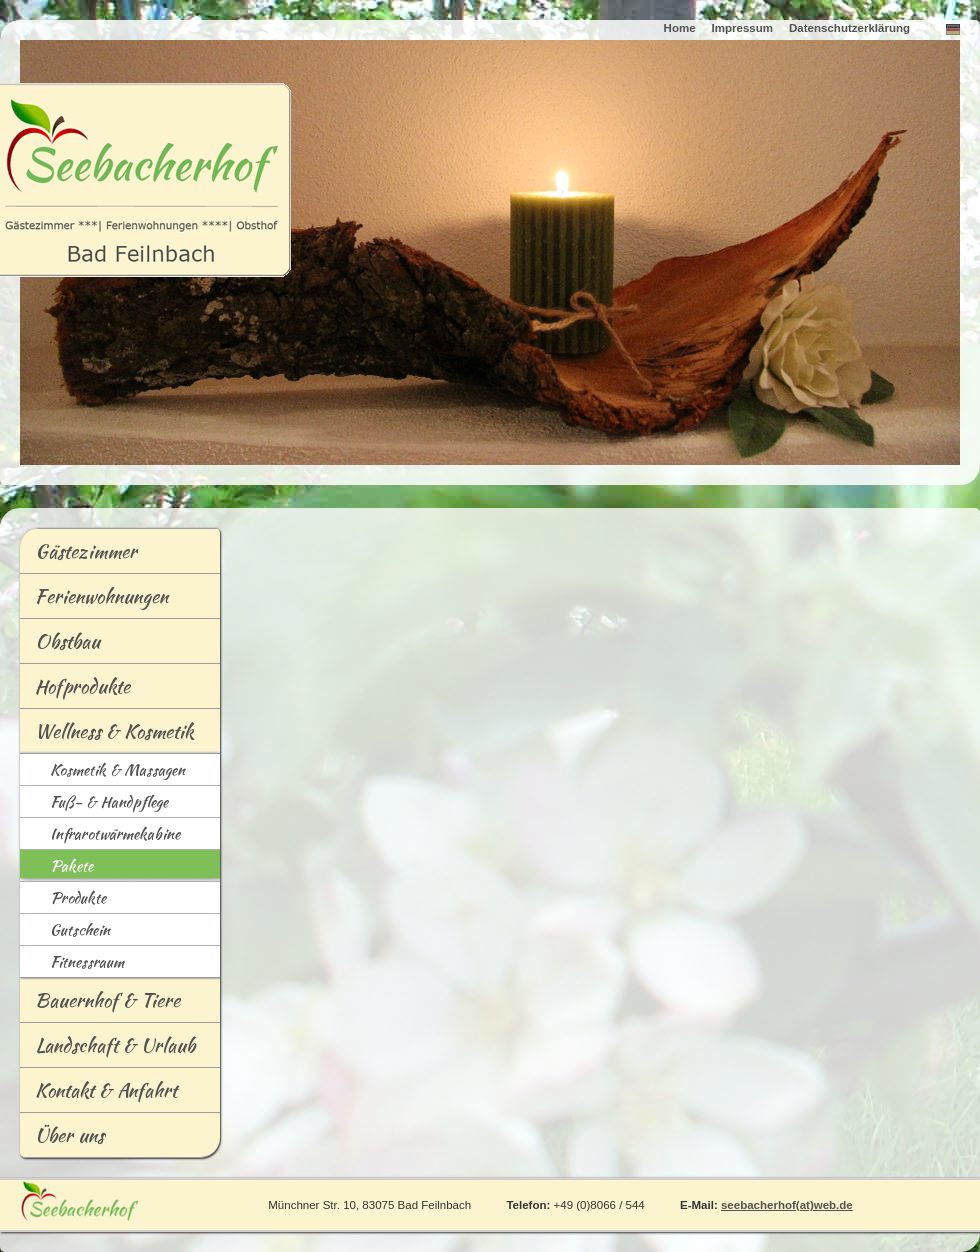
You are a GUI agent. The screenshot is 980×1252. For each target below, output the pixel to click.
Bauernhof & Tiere (107, 1000)
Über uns (69, 1135)
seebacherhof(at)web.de (787, 1205)
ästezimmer (78, 555)
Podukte (63, 899)
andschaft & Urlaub (107, 1049)
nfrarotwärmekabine (100, 835)
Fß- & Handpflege (94, 803)
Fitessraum (72, 963)
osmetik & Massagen (102, 771)
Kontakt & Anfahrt (106, 1090)
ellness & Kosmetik (107, 735)
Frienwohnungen (94, 600)
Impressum (742, 28)
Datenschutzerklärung (849, 28)
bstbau (60, 645)
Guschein (65, 931)
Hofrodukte (75, 690)
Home (680, 28)
